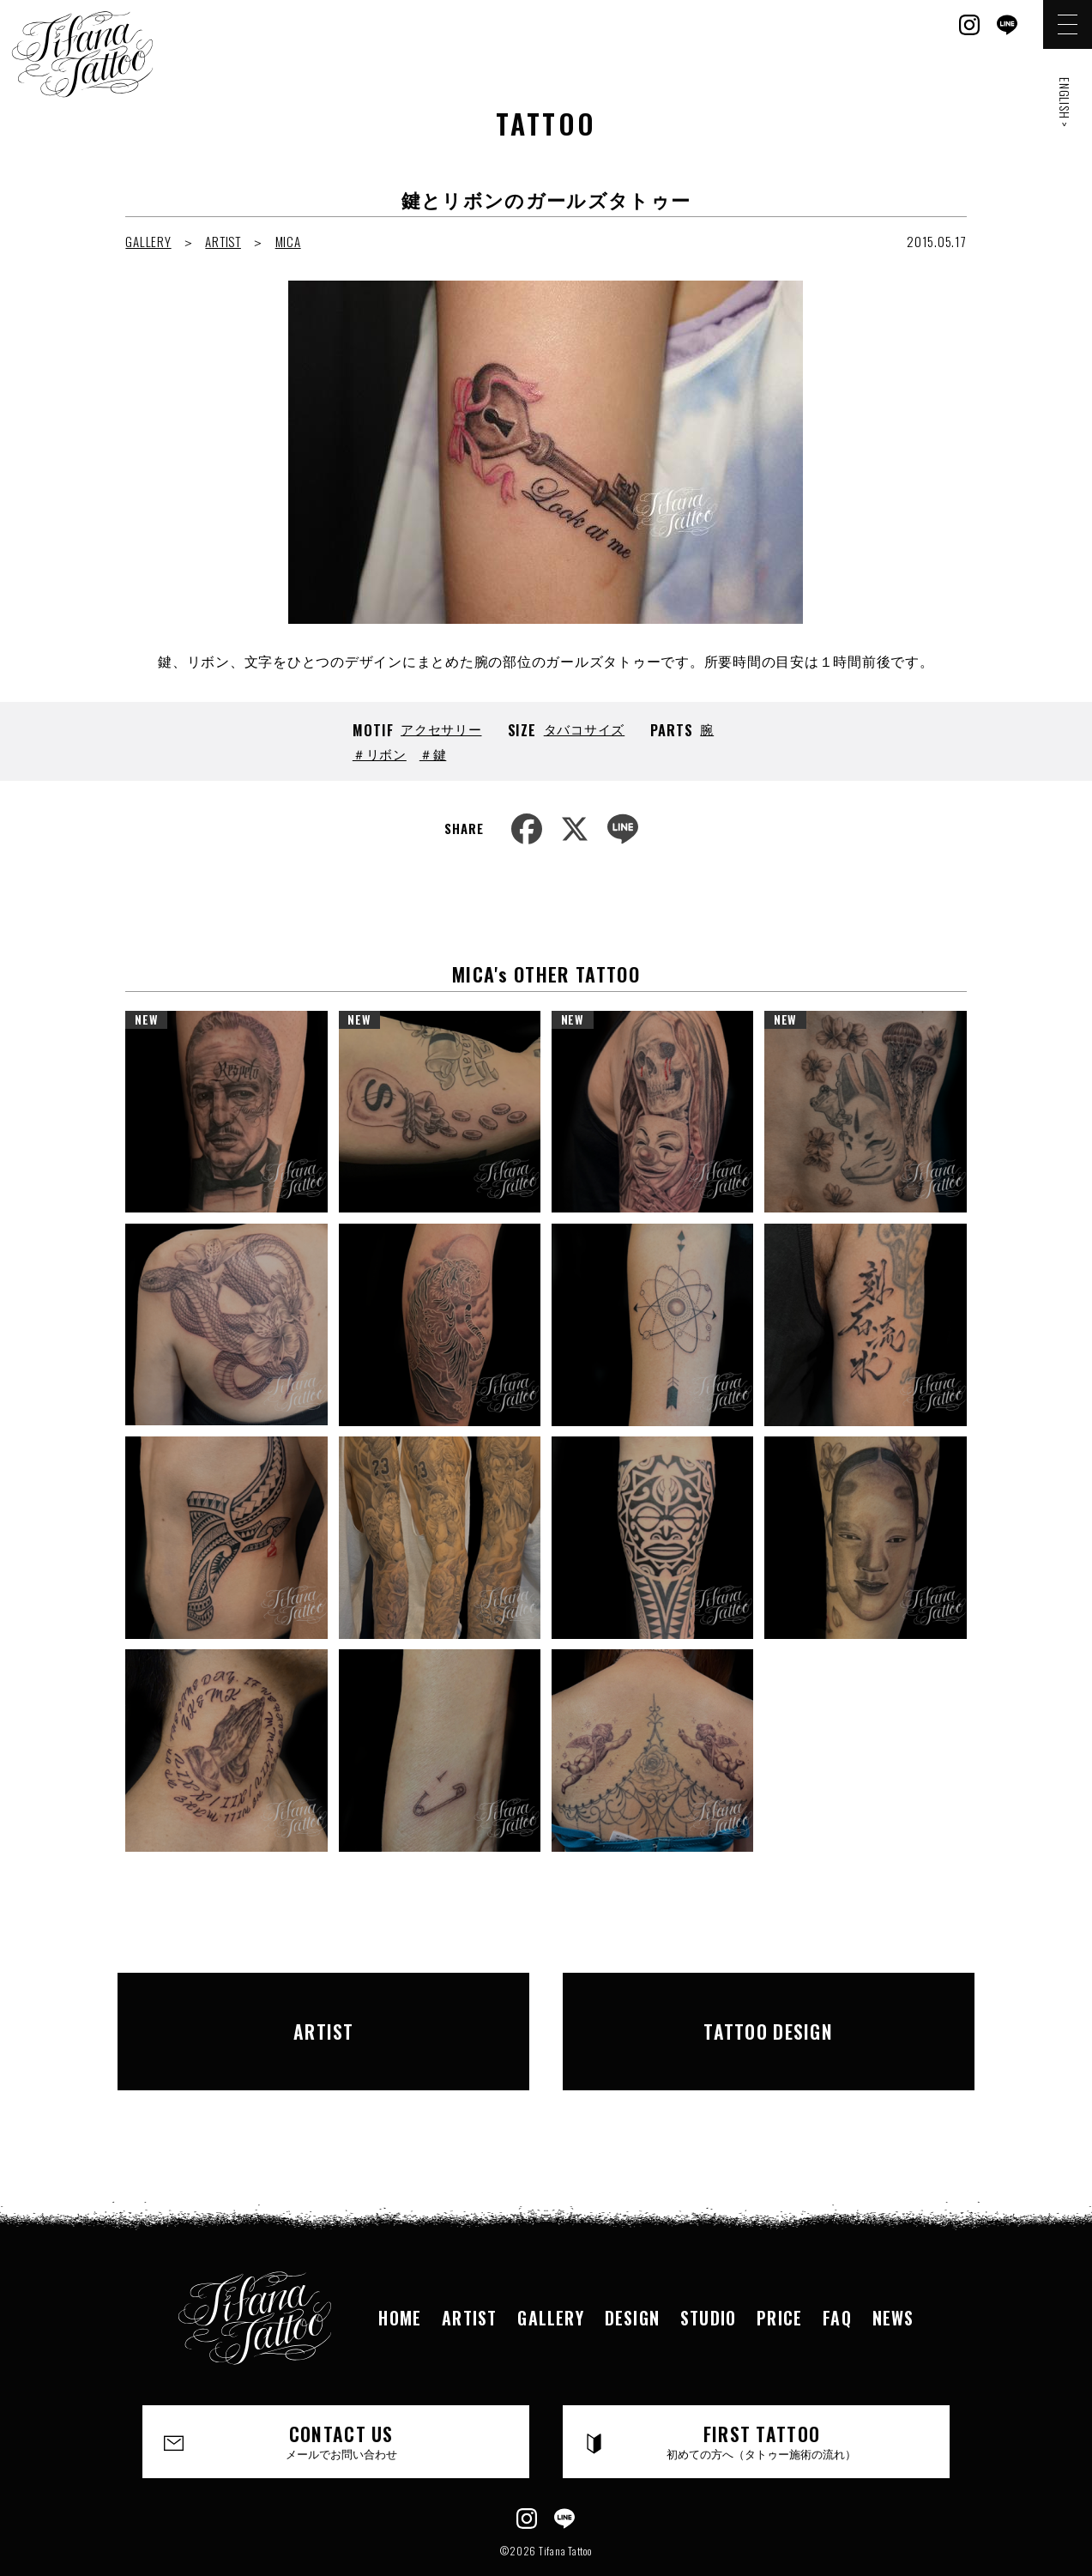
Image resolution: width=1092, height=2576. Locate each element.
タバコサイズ (584, 728)
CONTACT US (341, 2394)
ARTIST (223, 241)
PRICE (779, 2270)
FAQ (837, 2270)
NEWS (893, 2270)
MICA (288, 241)
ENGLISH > (1065, 102)
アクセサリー (441, 728)
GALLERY (148, 241)
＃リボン (380, 753)
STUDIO (708, 2270)
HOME (399, 2270)
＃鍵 (433, 753)
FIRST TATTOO (762, 2394)
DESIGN (632, 2270)
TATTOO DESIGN (768, 2007)
